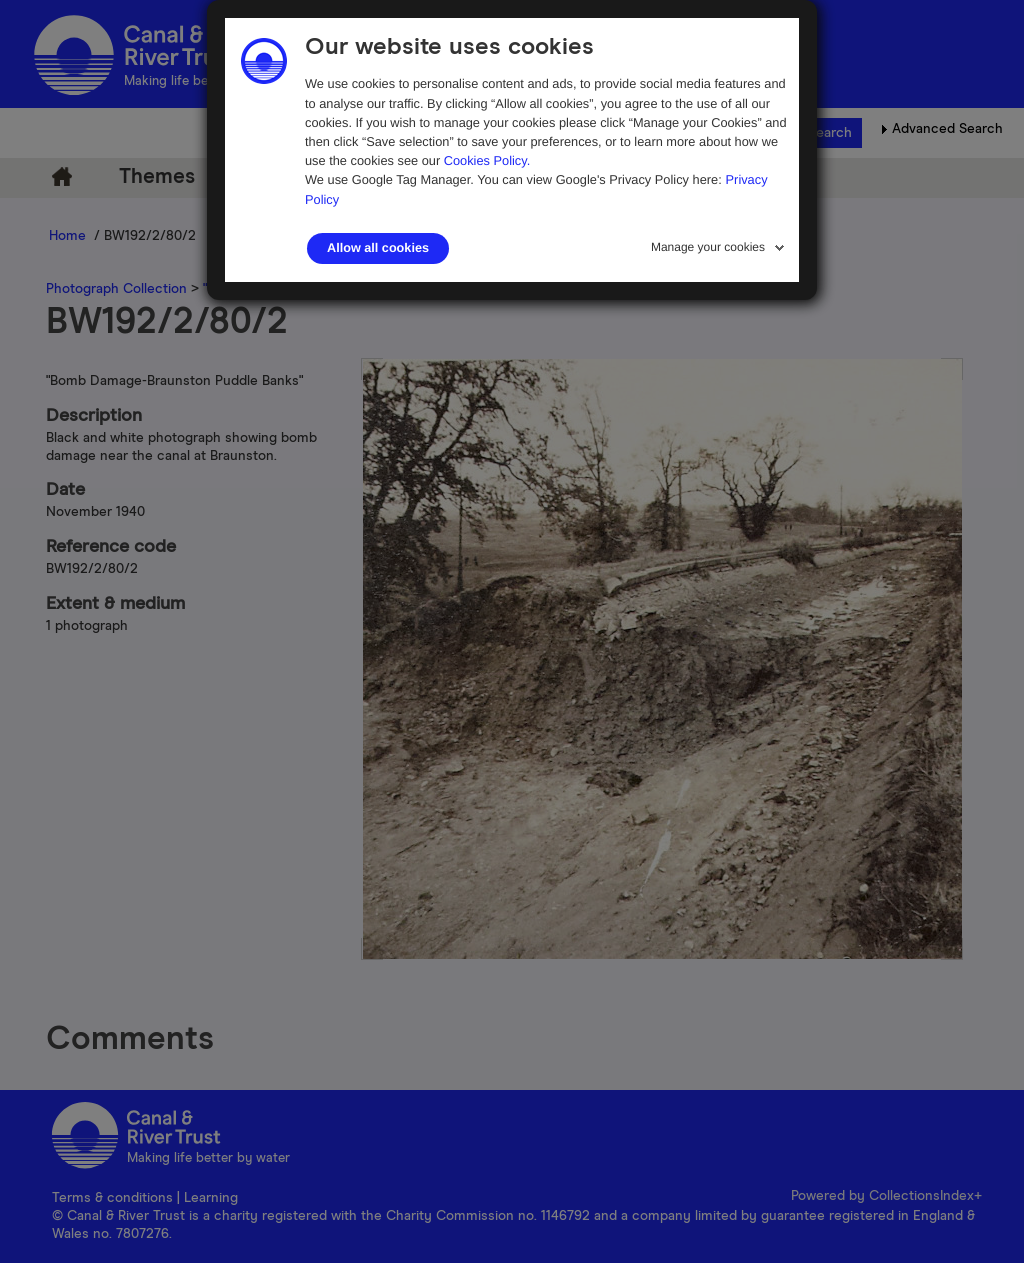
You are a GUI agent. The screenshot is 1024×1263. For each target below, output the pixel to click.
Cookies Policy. (487, 160)
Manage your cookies (708, 247)
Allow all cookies (378, 248)
